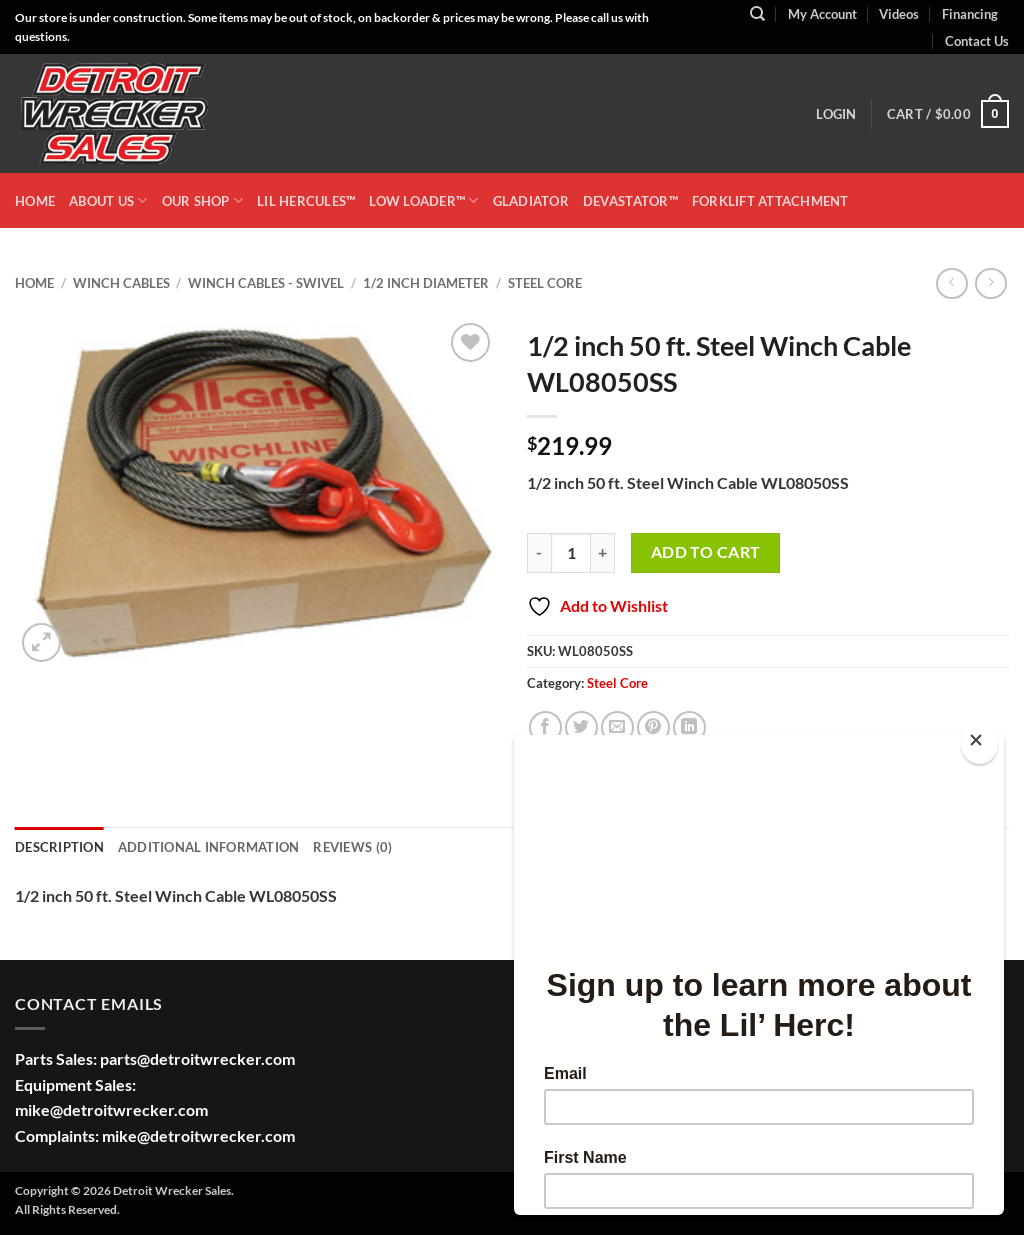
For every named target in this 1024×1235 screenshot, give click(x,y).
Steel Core (545, 283)
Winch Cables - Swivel (266, 283)
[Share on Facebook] (545, 727)
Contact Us (977, 41)
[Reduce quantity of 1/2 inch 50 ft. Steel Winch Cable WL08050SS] (539, 553)
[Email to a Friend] (617, 727)
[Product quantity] (571, 553)
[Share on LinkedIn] (689, 727)
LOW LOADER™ (423, 200)
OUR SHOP (203, 200)
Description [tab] (59, 847)
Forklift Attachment (770, 201)
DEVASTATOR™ (630, 201)
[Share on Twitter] (581, 727)
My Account (822, 14)
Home (34, 283)
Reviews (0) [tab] (352, 847)
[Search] (757, 14)
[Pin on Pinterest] (653, 727)
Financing (970, 14)
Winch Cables (121, 283)
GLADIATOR (531, 201)
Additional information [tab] (209, 847)
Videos (899, 14)
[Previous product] (990, 283)
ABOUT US (108, 200)
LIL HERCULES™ (306, 201)
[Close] (979, 744)
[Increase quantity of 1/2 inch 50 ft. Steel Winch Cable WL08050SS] (603, 553)
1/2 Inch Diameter (426, 283)
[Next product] (951, 283)
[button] (836, 114)
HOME (35, 201)
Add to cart (706, 552)
